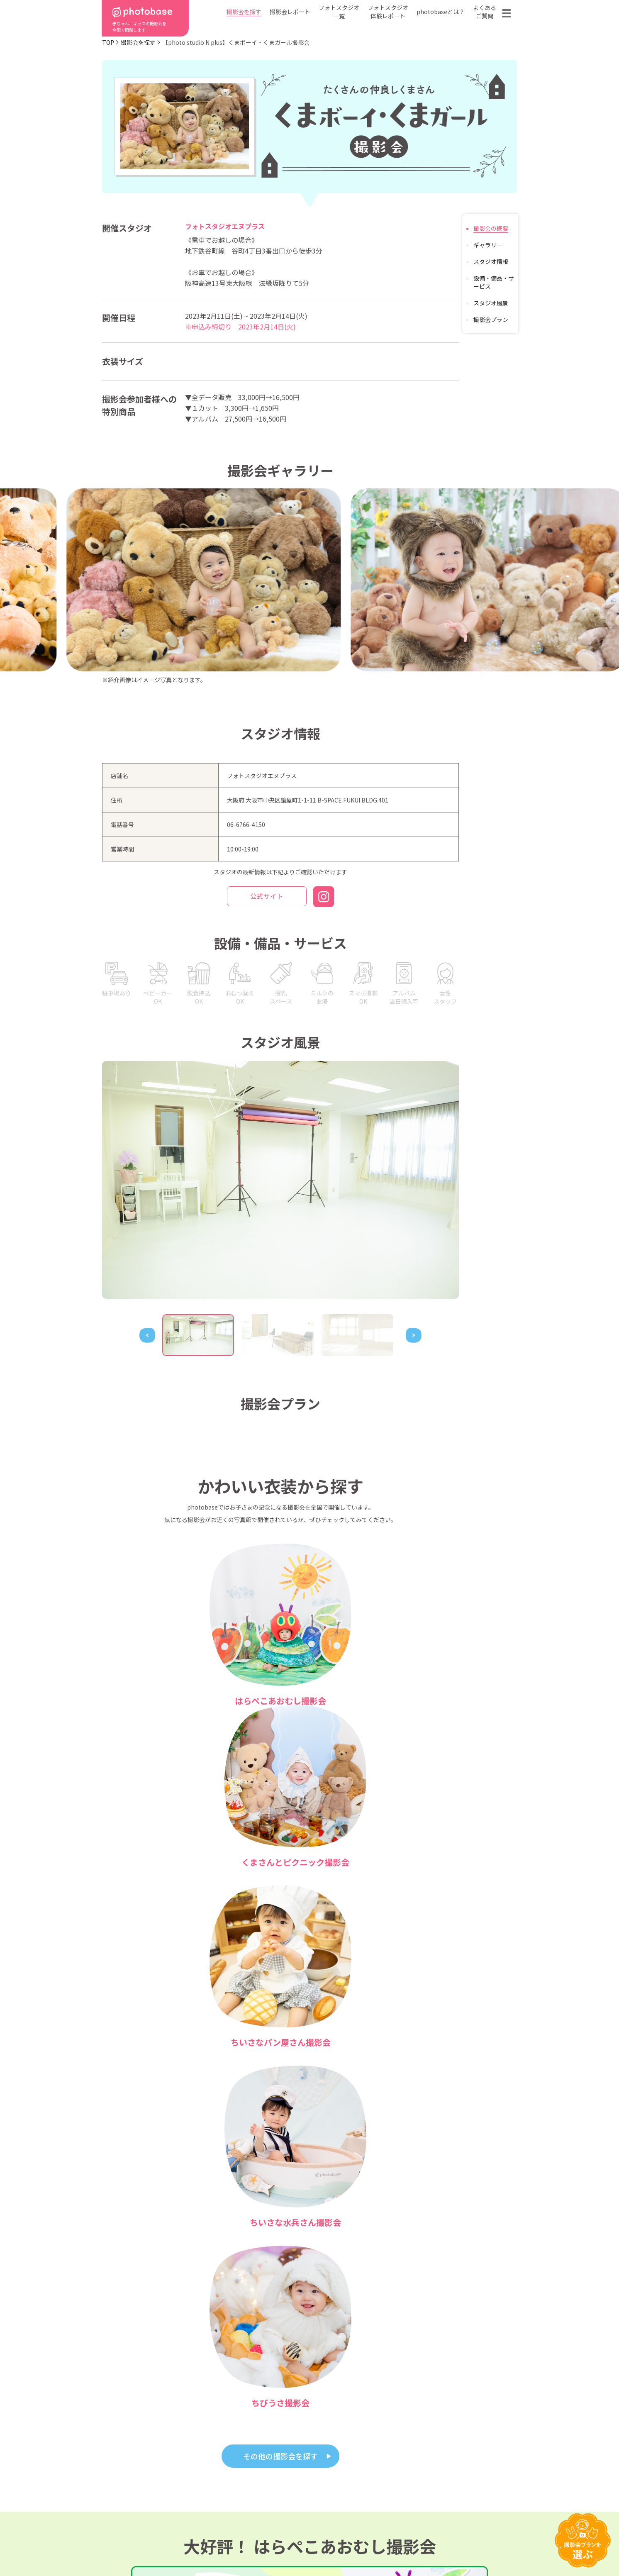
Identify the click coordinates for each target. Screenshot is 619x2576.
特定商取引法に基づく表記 (215, 2544)
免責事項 (386, 2544)
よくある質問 (406, 2488)
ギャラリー (487, 245)
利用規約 (135, 2544)
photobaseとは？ (441, 11)
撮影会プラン (490, 319)
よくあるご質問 (484, 11)
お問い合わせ (465, 2488)
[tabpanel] (280, 1180)
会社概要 (313, 2500)
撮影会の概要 (490, 228)
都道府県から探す (252, 2475)
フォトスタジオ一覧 (339, 11)
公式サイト (266, 897)
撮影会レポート (290, 11)
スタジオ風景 (490, 303)
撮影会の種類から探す (258, 2488)
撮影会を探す (244, 11)
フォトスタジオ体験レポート (388, 11)
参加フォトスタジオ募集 (463, 2544)
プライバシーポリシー (312, 2544)
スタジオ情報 (490, 261)
